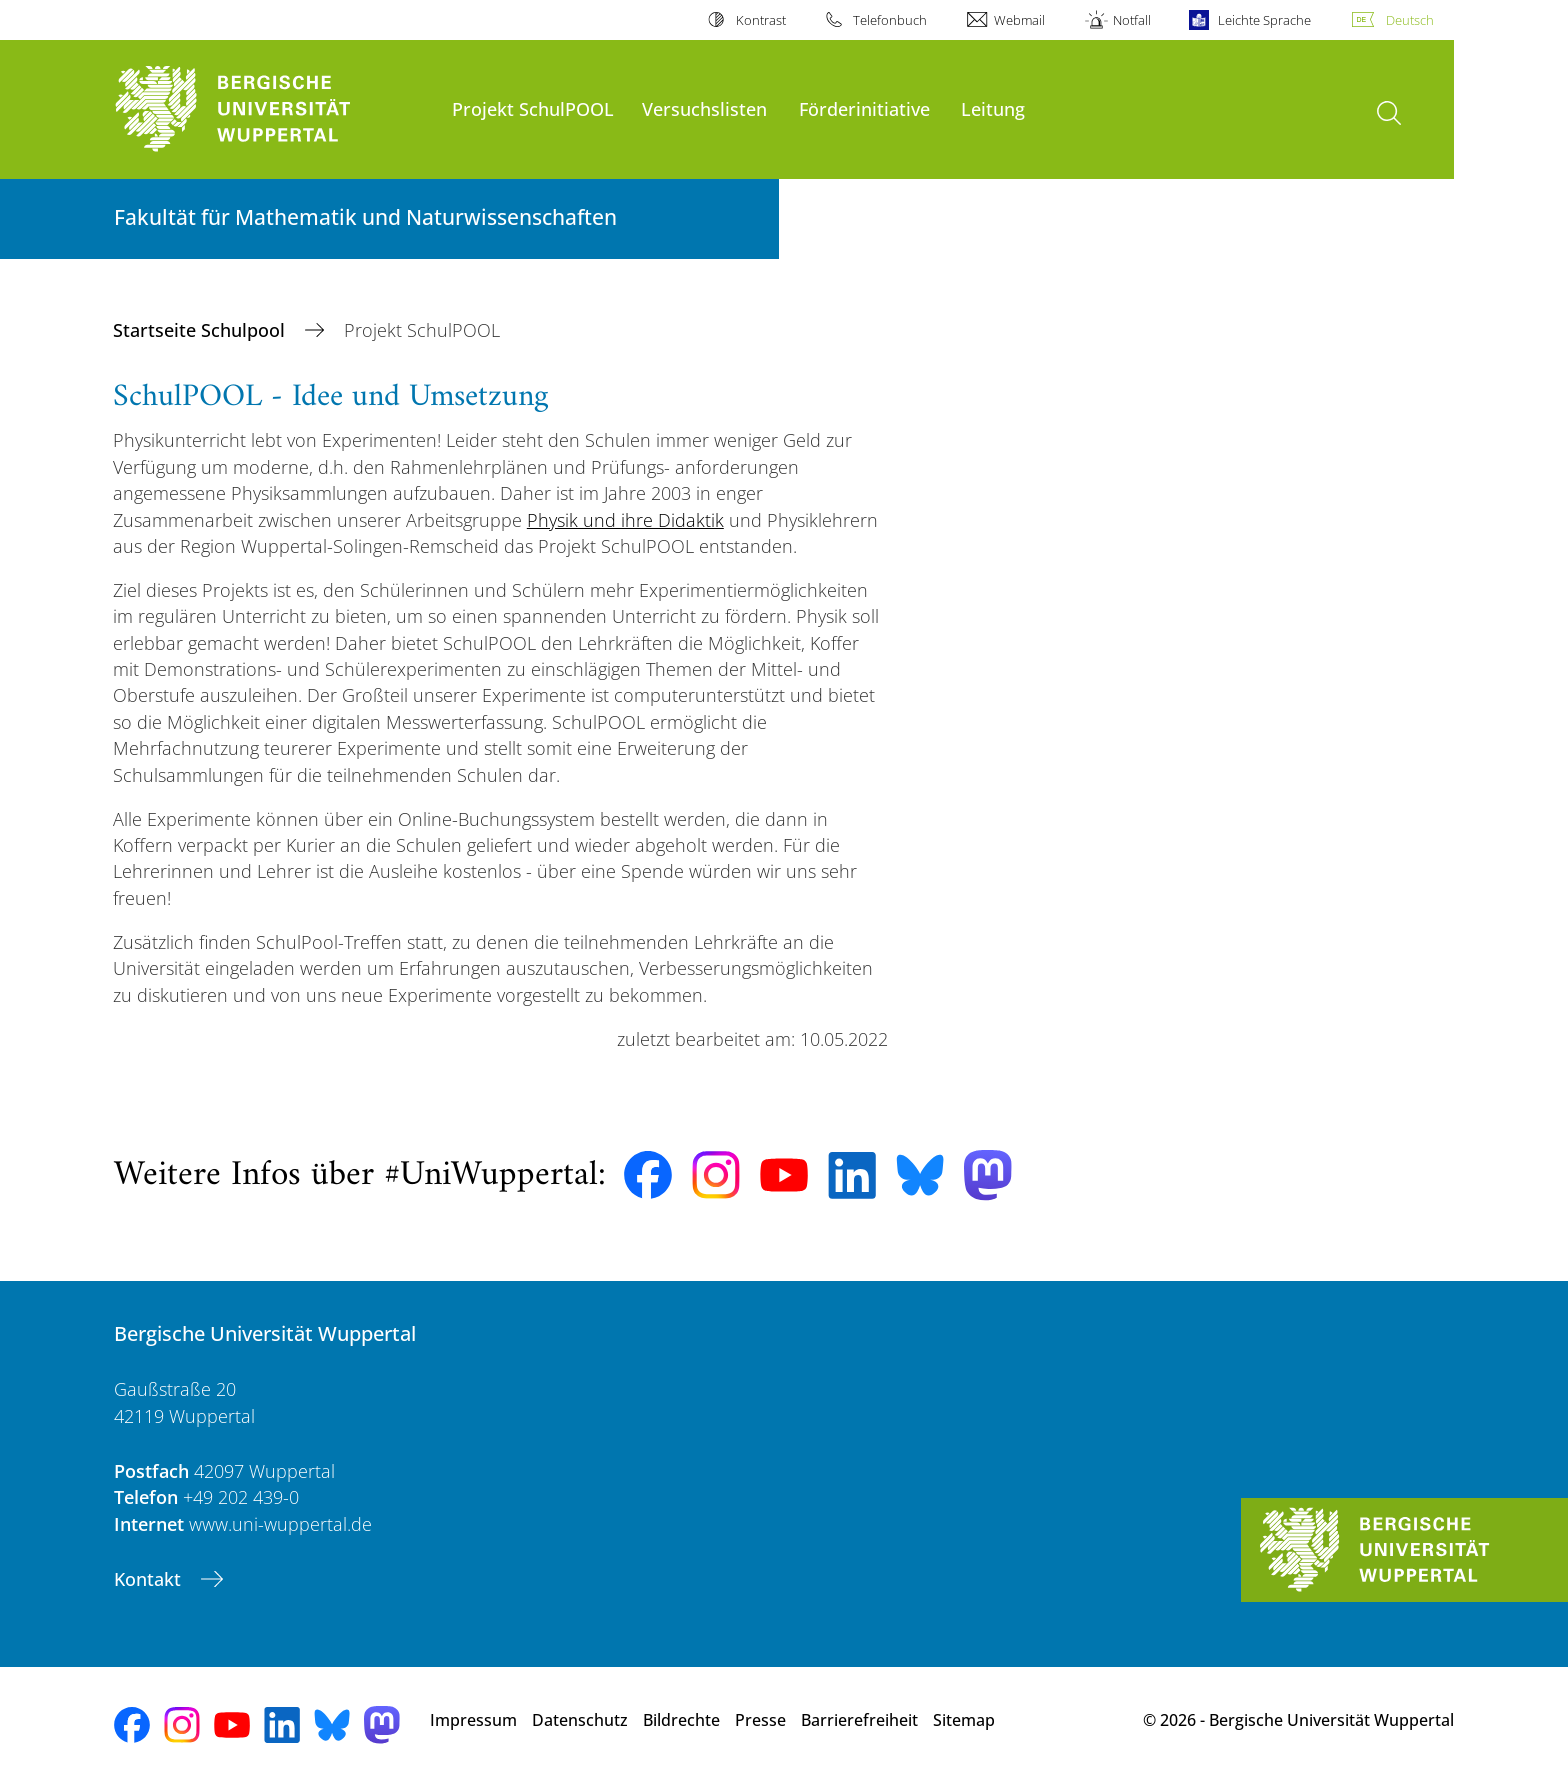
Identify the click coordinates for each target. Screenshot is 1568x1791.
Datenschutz (580, 1720)
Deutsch (1410, 20)
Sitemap (964, 1720)
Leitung (993, 108)
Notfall (1132, 20)
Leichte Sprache (1264, 20)
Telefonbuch (890, 20)
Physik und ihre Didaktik (625, 520)
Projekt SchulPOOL (533, 108)
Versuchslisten (704, 108)
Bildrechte (681, 1720)
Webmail (1019, 20)
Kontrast (761, 20)
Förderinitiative (864, 108)
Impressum (473, 1720)
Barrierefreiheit (859, 1720)
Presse (760, 1720)
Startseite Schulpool (201, 330)
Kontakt (150, 1579)
